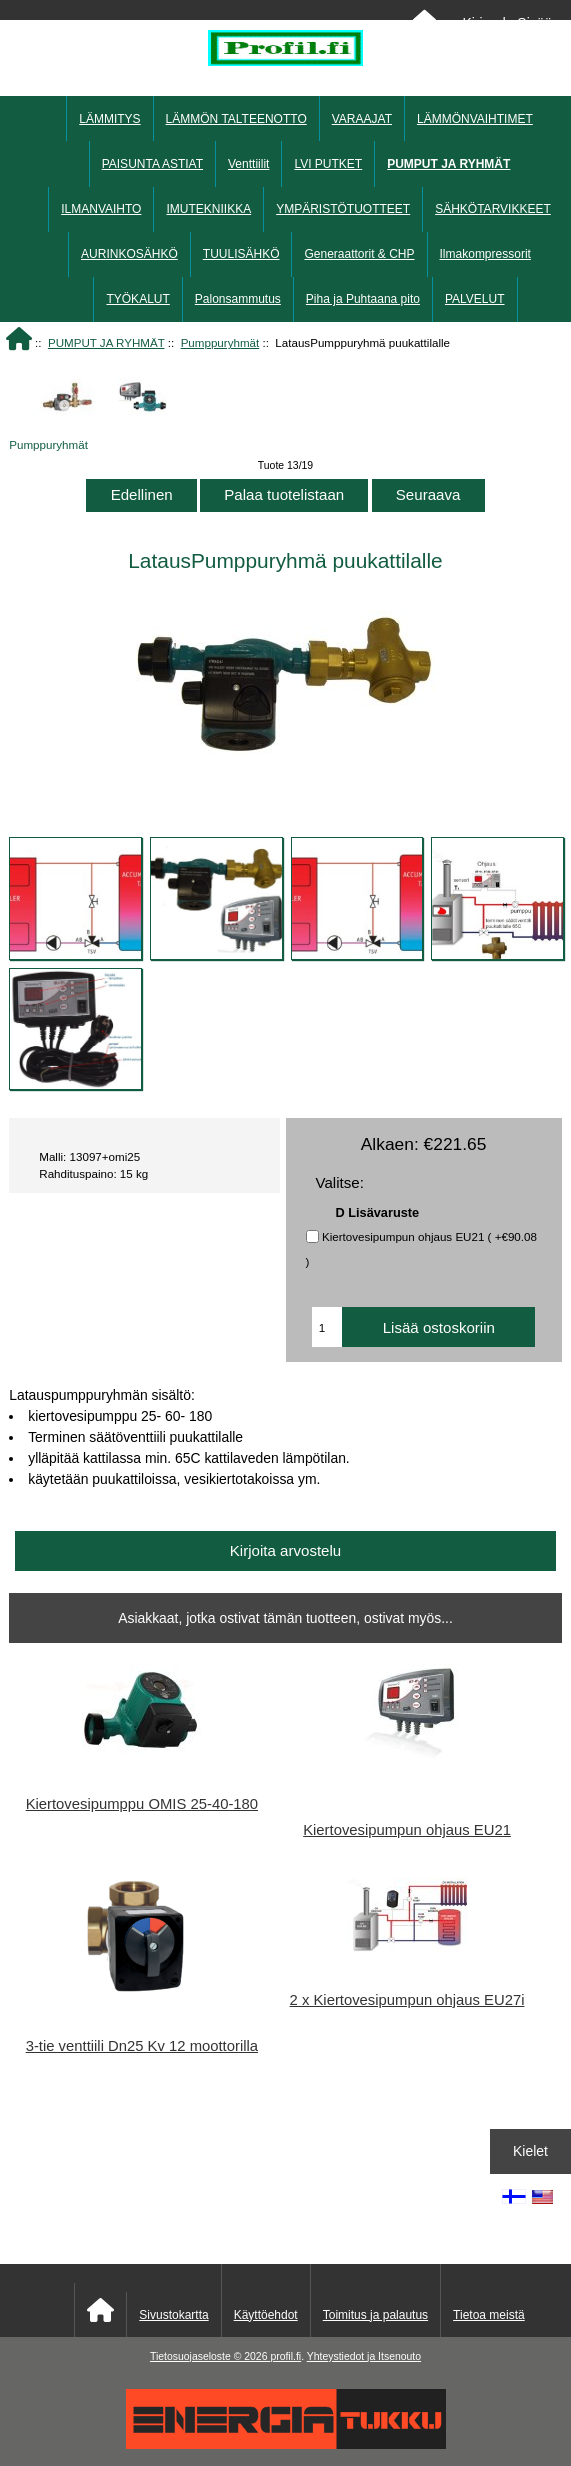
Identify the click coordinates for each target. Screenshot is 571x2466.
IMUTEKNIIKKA (208, 209)
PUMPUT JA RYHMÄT (106, 342)
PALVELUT (475, 299)
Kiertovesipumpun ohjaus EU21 (407, 1830)
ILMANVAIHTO (101, 209)
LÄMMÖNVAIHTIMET (475, 119)
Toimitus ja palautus (375, 2315)
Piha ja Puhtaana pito (363, 299)
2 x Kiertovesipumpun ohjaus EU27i (407, 2000)
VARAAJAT (362, 119)
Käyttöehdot (266, 2315)
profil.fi (285, 2356)
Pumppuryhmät (220, 342)
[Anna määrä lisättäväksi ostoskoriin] (327, 1327)
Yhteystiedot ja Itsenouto (364, 2356)
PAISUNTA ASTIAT (152, 164)
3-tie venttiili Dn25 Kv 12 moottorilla (142, 2046)
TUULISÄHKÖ (241, 254)
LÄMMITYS (109, 119)
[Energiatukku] (286, 2444)
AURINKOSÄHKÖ (129, 254)
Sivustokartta (173, 2315)
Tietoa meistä (489, 2315)
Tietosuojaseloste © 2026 (210, 2356)
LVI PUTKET (328, 164)
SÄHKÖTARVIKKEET (493, 209)
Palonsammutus (238, 299)
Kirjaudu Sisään (510, 23)
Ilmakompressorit (485, 254)
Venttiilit (248, 164)
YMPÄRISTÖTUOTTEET (343, 209)
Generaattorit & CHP (359, 254)
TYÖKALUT (137, 299)
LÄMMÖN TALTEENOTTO (236, 119)
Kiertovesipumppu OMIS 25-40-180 (142, 1804)
